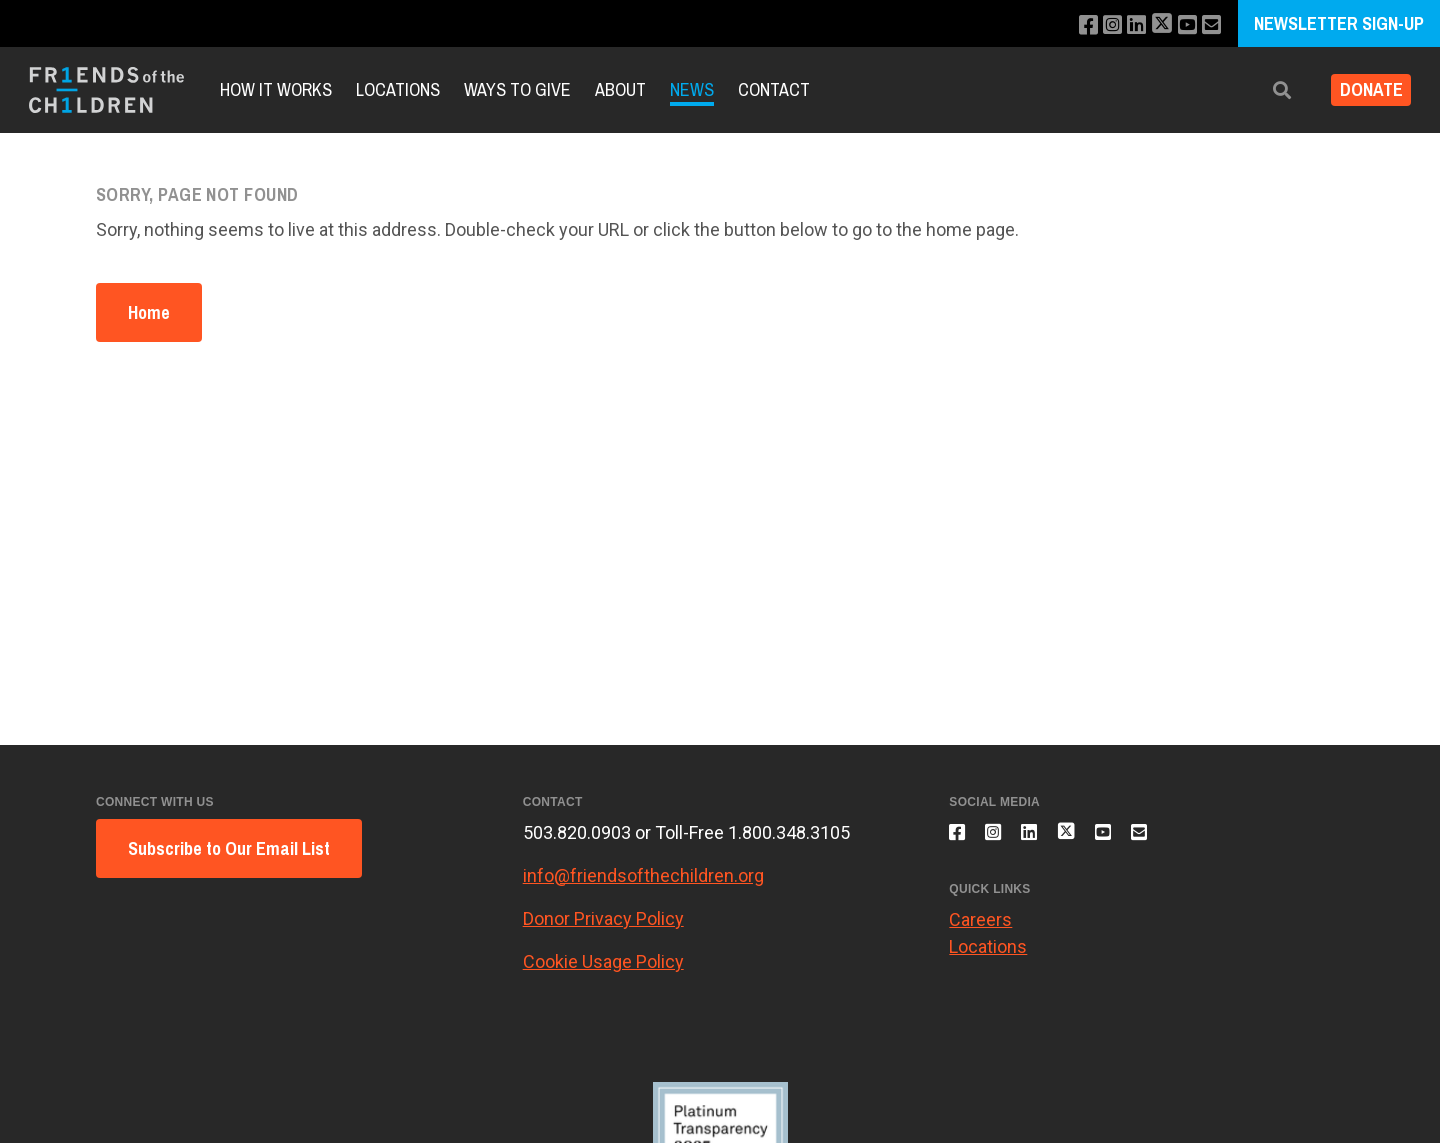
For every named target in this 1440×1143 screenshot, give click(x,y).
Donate (1363, 90)
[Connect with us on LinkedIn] (1125, 25)
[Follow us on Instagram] (1098, 25)
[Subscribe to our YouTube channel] (1182, 25)
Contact (774, 89)
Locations (398, 89)
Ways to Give (517, 89)
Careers (980, 930)
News (692, 89)
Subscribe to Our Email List (229, 848)
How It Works (276, 89)
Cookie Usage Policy (603, 961)
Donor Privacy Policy (603, 918)
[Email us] (1209, 25)
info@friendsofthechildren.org (643, 875)
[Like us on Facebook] (1071, 25)
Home (149, 312)
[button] (1267, 90)
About (620, 89)
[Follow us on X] (1154, 25)
